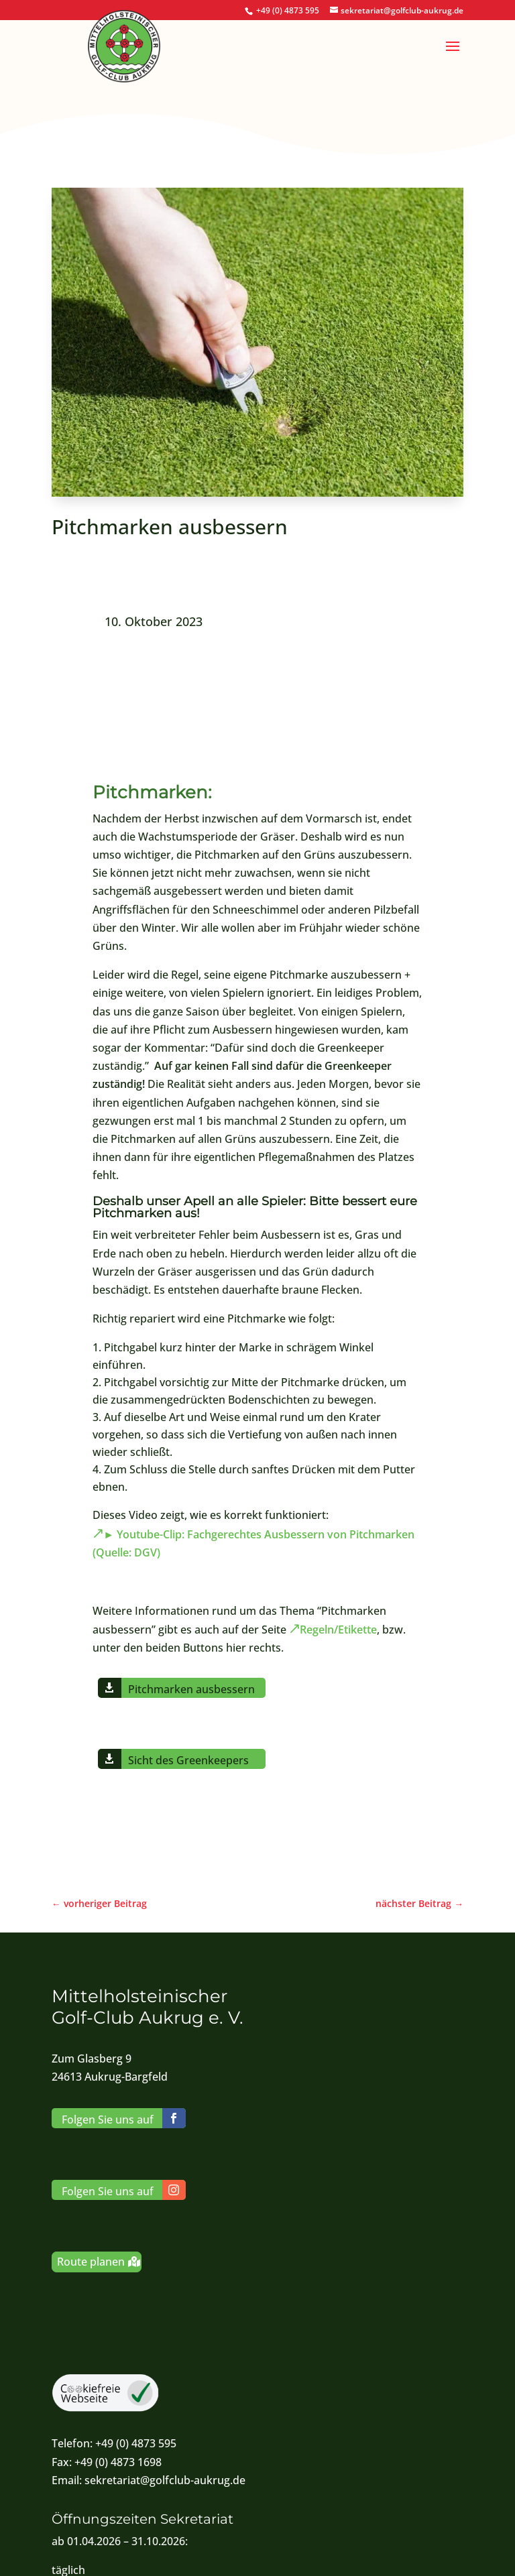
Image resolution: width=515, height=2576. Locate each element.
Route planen (91, 2261)
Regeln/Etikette (338, 1629)
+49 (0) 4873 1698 (118, 2462)
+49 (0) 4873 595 (287, 10)
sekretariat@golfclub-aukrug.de (164, 2480)
